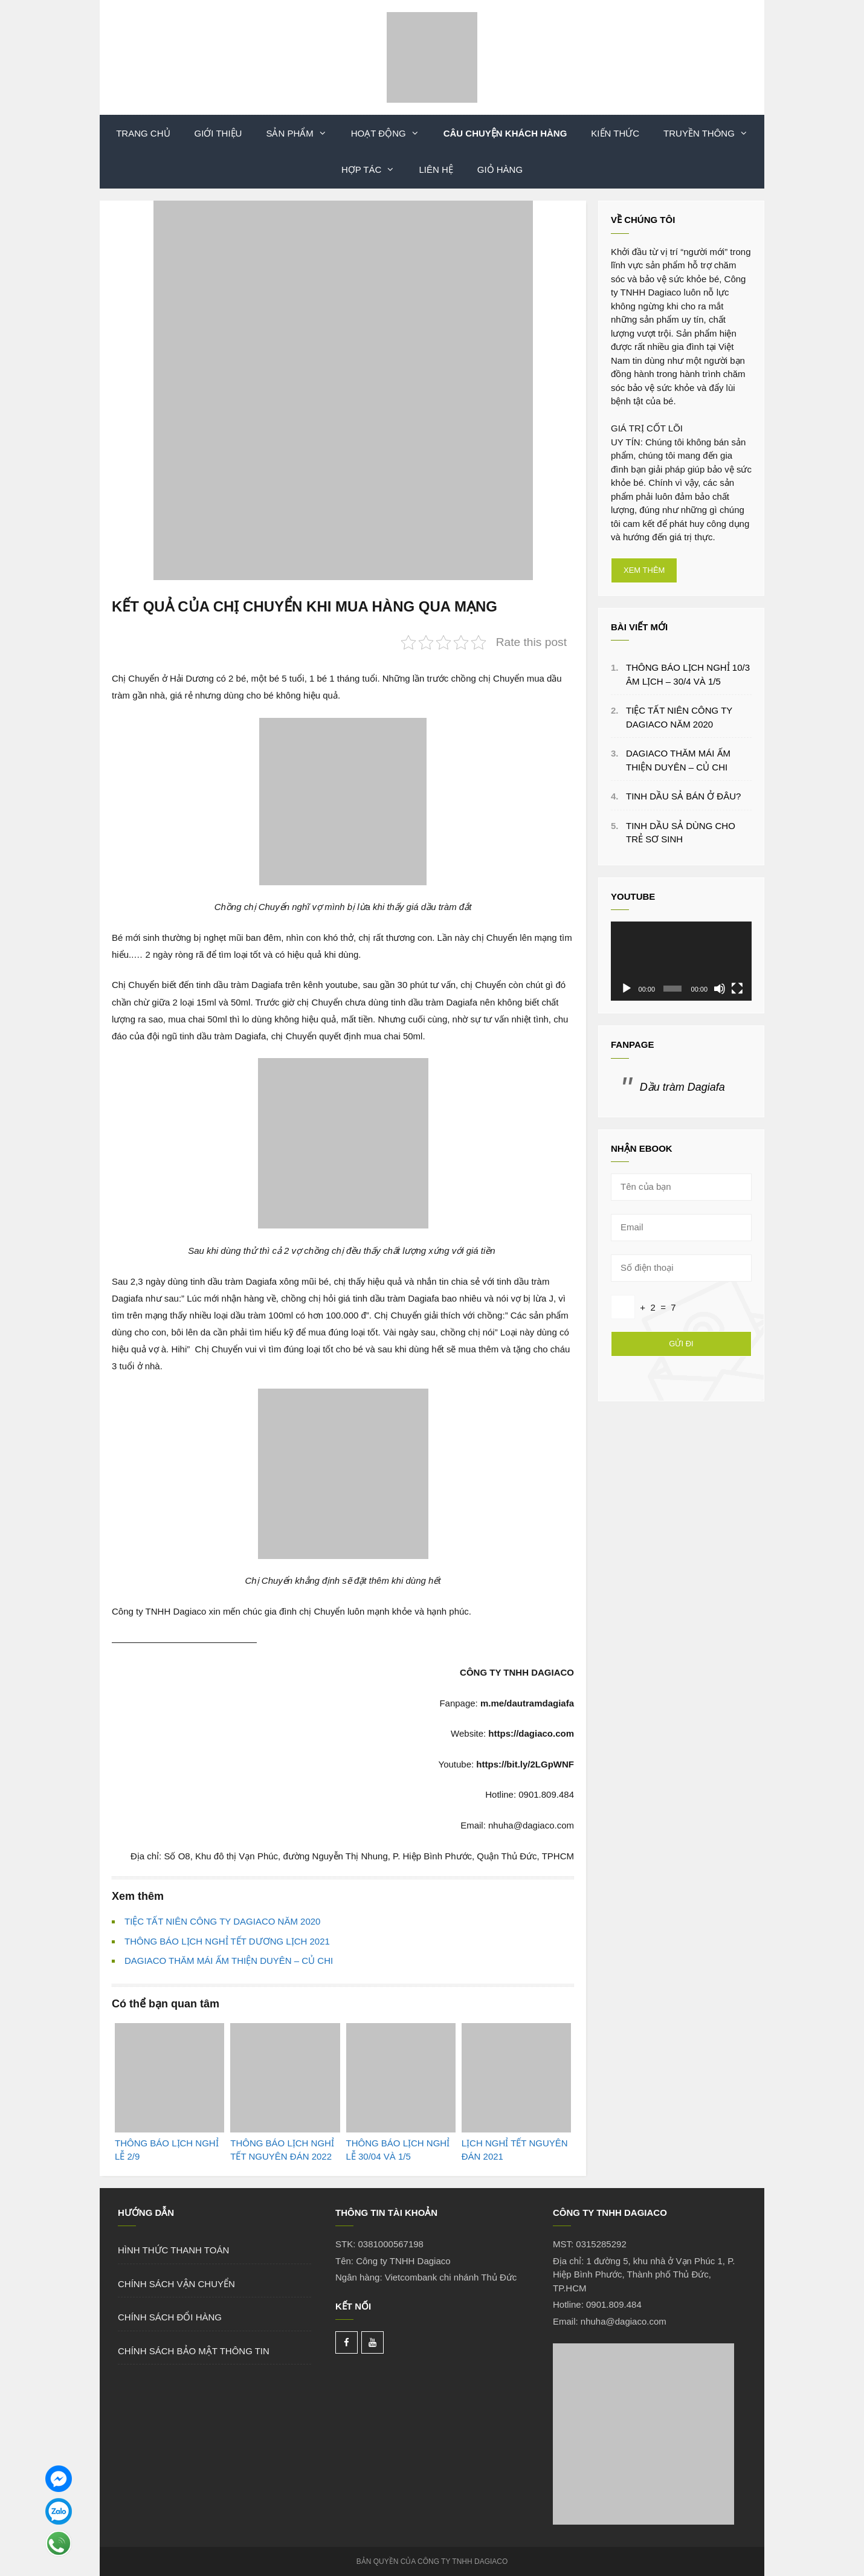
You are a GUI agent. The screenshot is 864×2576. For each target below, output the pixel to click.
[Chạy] (627, 989)
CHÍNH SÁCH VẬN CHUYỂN (176, 2284)
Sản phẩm (302, 133)
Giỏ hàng (500, 169)
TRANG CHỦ (143, 133)
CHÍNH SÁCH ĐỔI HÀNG (170, 2317)
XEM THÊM (644, 570)
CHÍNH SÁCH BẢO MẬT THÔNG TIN (193, 2351)
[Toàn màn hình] (737, 989)
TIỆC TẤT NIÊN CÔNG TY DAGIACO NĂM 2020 (222, 1921)
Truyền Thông (711, 133)
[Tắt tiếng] (720, 989)
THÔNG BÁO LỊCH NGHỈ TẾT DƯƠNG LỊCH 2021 (227, 1941)
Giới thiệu (218, 133)
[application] (681, 961)
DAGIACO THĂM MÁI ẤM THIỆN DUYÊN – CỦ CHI (228, 1960)
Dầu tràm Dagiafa (682, 1087)
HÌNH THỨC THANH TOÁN (173, 2250)
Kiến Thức (615, 133)
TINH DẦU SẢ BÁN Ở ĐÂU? (683, 796)
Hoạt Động (391, 133)
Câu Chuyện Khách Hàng (505, 133)
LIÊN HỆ (436, 169)
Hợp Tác (374, 170)
